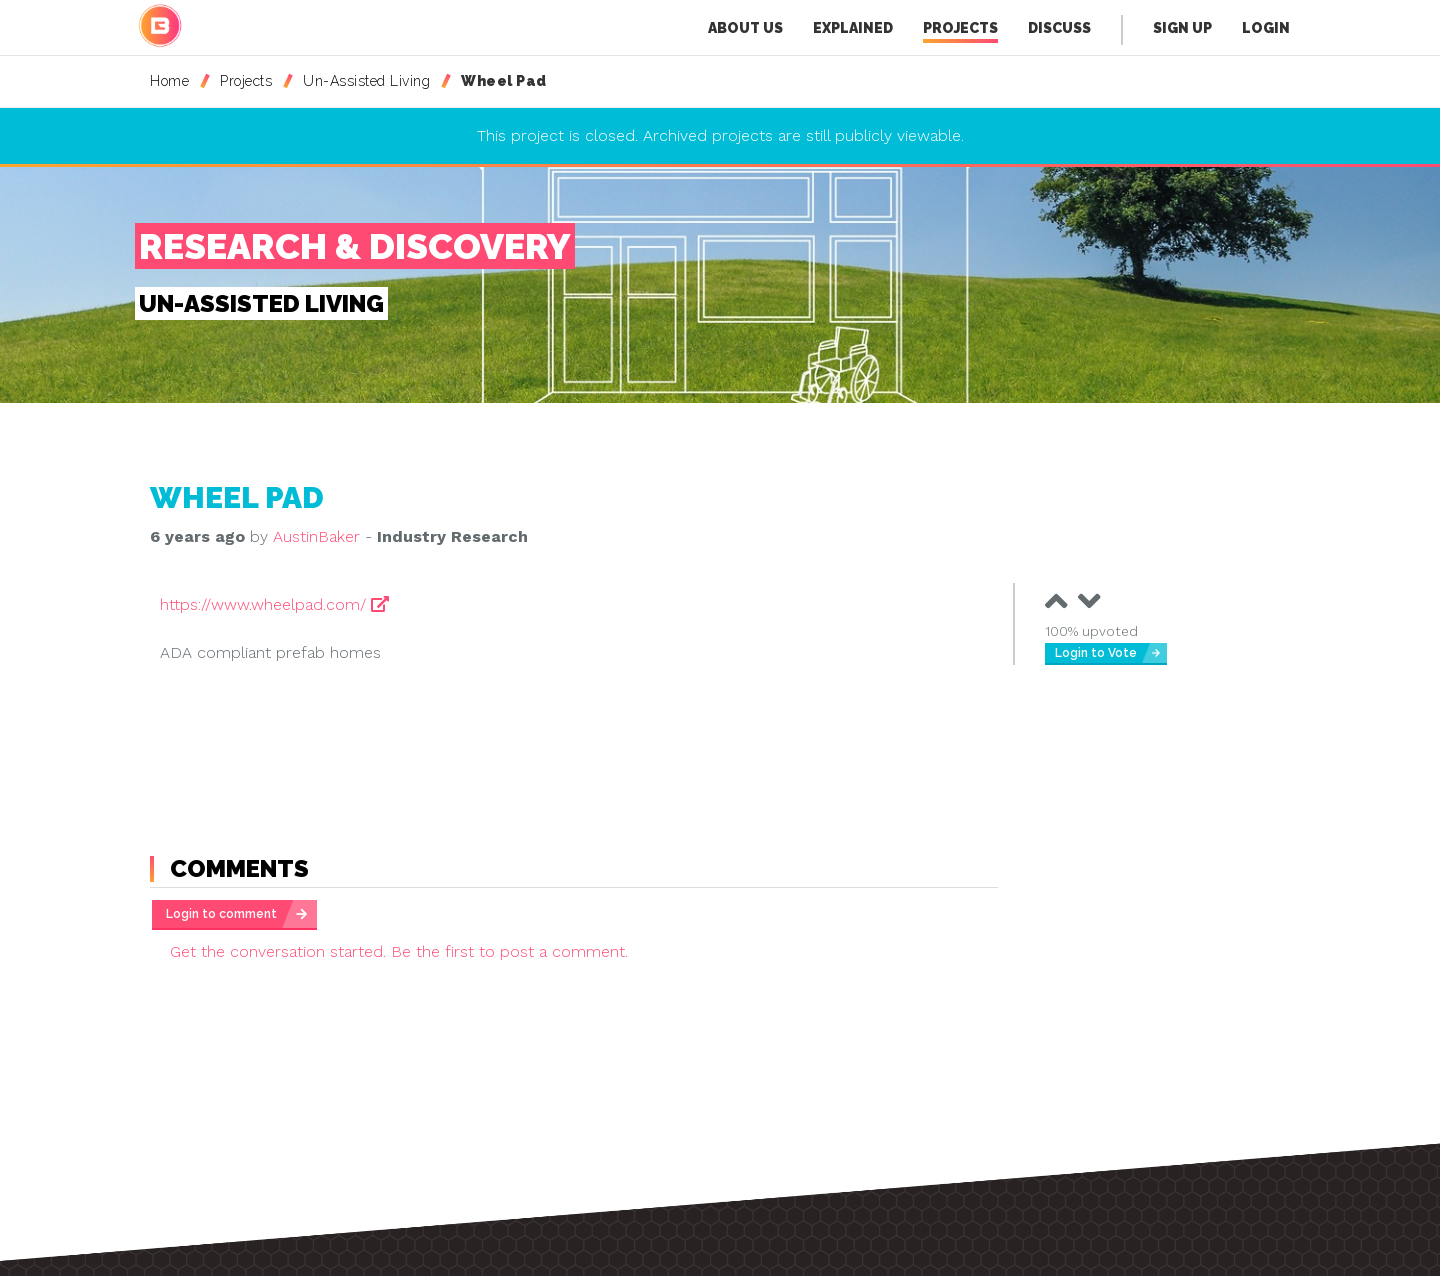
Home (169, 81)
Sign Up (1182, 28)
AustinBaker (316, 536)
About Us (745, 28)
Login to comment (221, 914)
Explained (853, 28)
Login (1266, 28)
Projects (960, 31)
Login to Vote (1096, 653)
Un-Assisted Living (366, 81)
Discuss (1059, 28)
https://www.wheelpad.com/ (274, 604)
